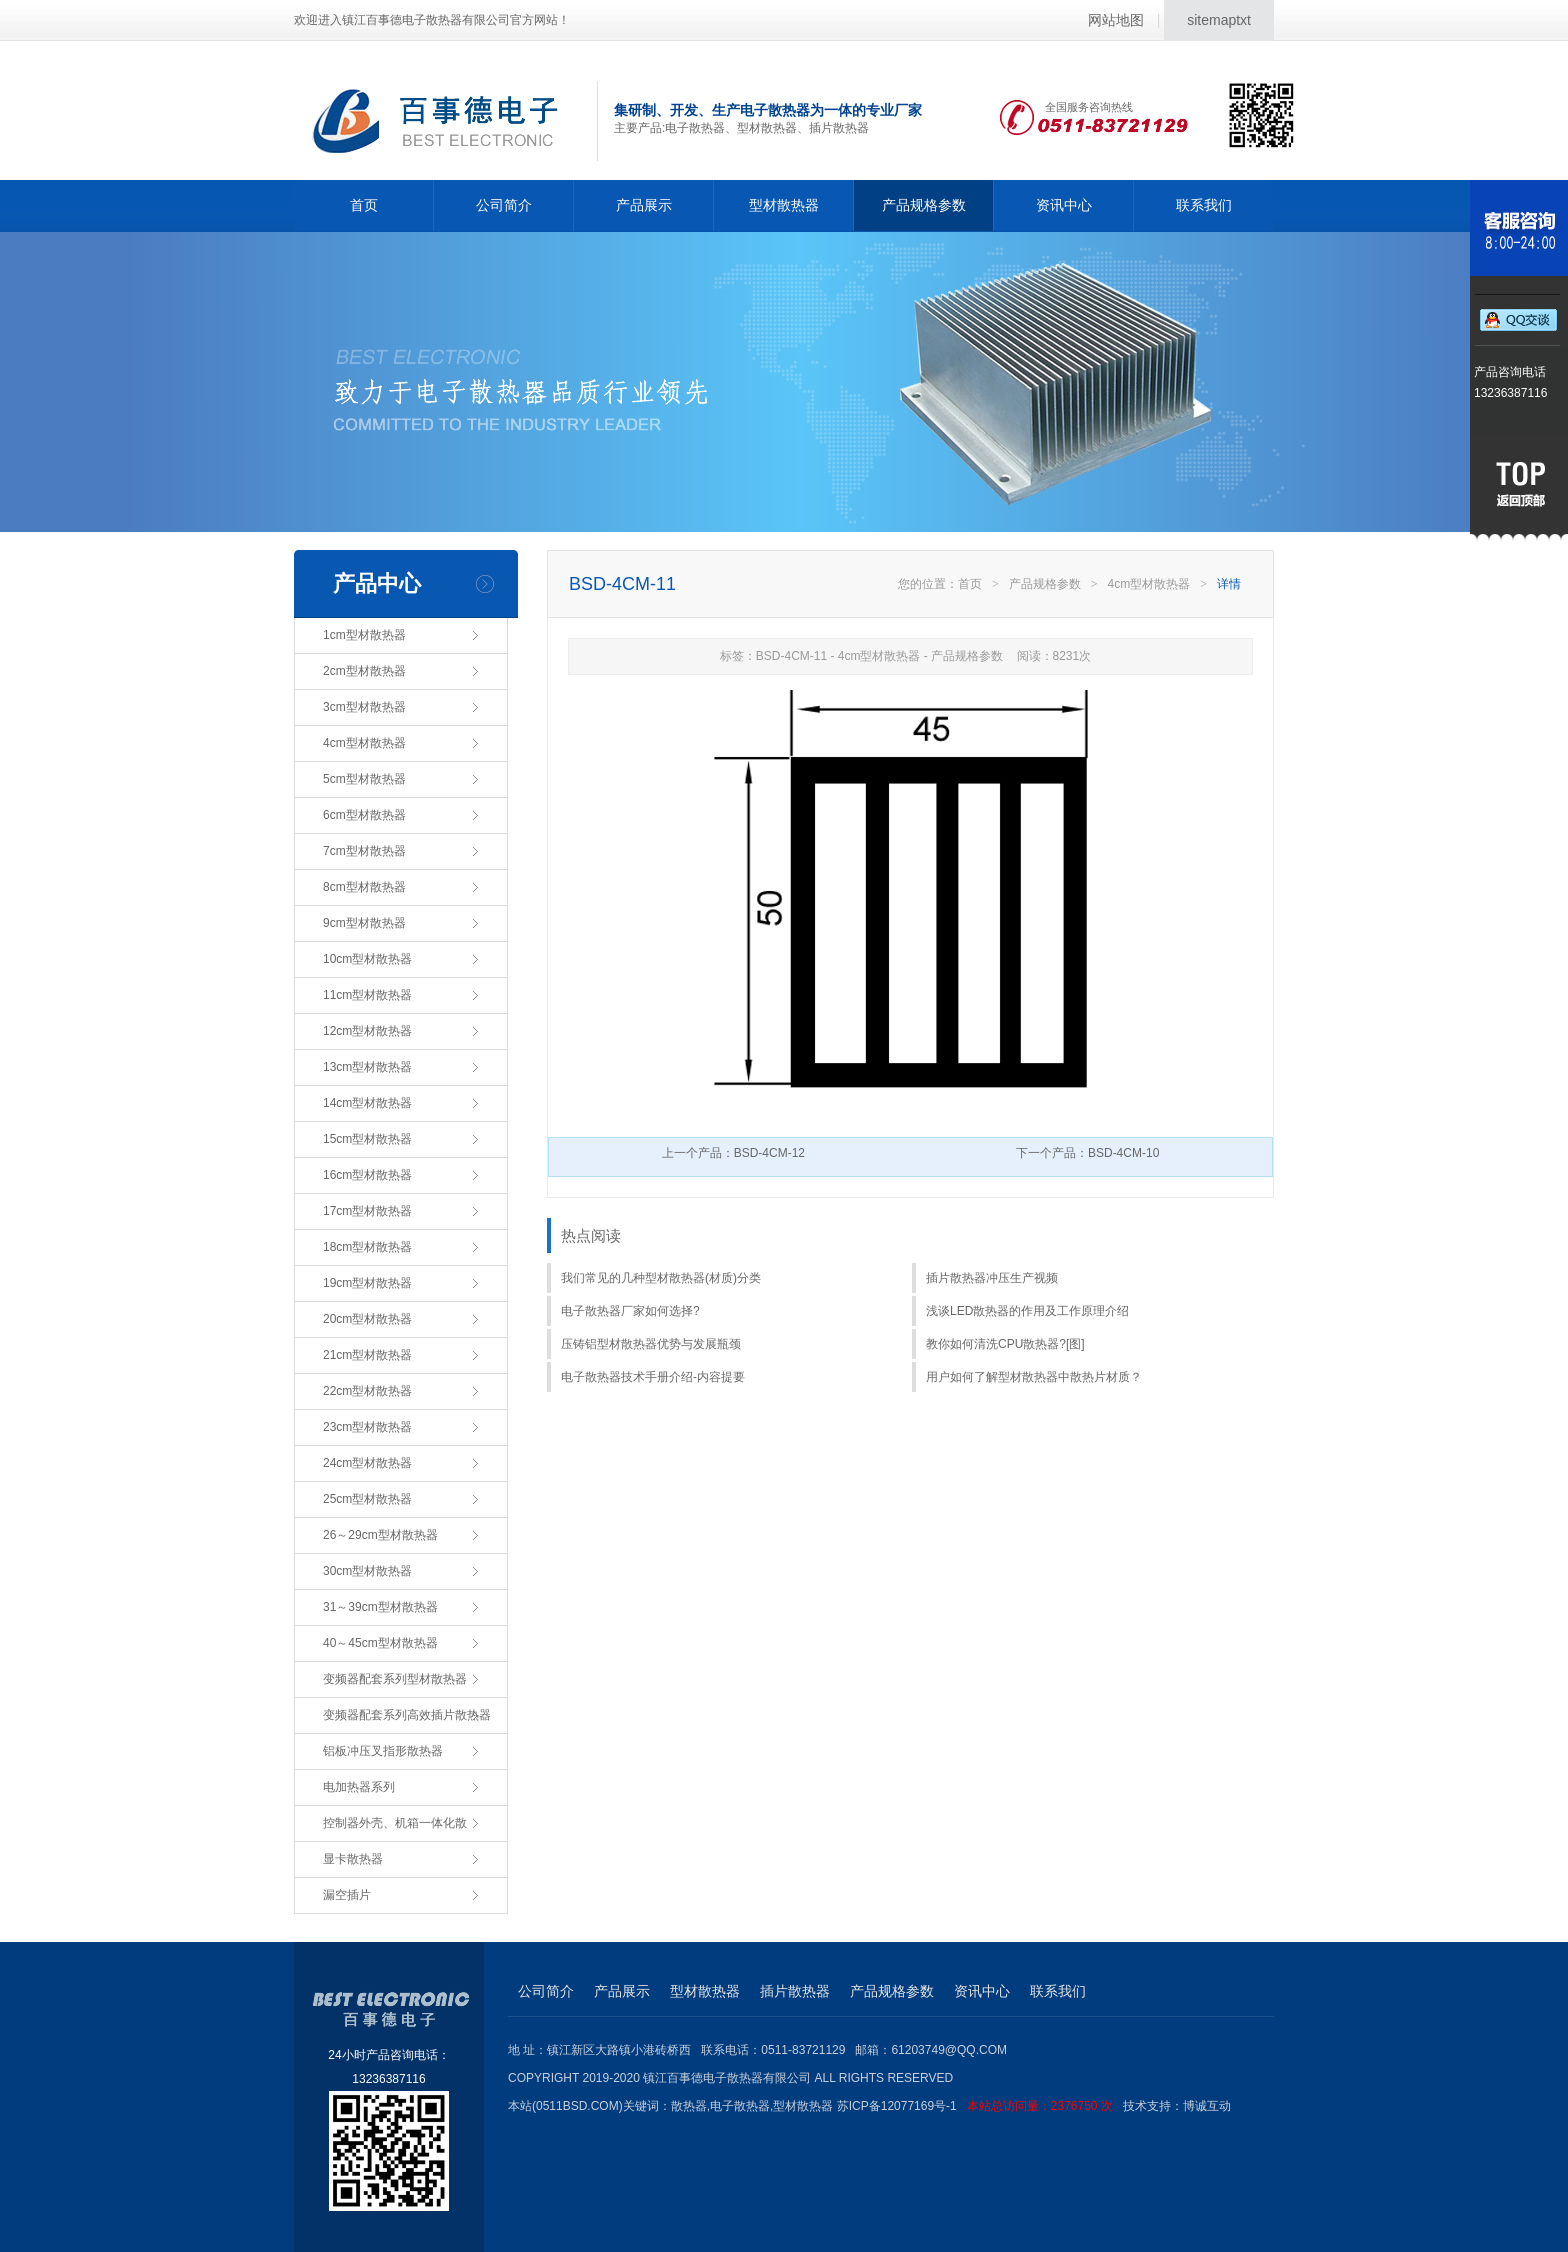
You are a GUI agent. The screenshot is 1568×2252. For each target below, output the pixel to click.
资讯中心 (1064, 205)
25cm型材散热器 (367, 1499)
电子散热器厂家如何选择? (630, 1311)
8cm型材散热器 (364, 887)
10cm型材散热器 (367, 959)
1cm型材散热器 (364, 635)
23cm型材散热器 (367, 1427)
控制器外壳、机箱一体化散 (395, 1823)
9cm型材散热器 (364, 923)
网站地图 (1116, 20)
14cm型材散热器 (367, 1103)
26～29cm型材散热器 (380, 1535)
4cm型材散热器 (364, 743)
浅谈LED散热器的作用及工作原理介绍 (1027, 1311)
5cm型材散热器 (364, 779)
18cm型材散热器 (367, 1247)
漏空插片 (347, 1895)
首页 (364, 205)
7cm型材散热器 (364, 851)
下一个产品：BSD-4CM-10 (1087, 1153)
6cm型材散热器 (364, 815)
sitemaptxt (1219, 20)
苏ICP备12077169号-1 (980, 2106)
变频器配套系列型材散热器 (395, 1679)
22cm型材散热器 (367, 1391)
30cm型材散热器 (367, 1571)
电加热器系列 (359, 1787)
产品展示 (644, 205)
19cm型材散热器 (367, 1283)
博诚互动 (1207, 2106)
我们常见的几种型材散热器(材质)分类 (661, 1278)
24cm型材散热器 (367, 1463)
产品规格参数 (924, 205)
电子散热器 (740, 2106)
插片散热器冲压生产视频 (992, 1278)
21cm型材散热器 (367, 1355)
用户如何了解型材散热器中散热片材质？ (1034, 1377)
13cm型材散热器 (367, 1067)
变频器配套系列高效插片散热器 (407, 1715)
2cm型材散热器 (364, 671)
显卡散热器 (353, 1859)
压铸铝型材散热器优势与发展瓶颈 (651, 1344)
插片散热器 (795, 1991)
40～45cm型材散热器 (380, 1643)
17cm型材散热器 (367, 1211)
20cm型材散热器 (367, 1319)
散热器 (689, 2106)
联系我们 (1204, 205)
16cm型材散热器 (367, 1175)
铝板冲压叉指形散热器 (383, 1751)
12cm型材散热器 (367, 1031)
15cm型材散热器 (367, 1139)
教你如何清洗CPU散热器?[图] (1005, 1344)
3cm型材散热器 (364, 707)
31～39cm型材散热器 (380, 1607)
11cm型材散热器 (367, 995)
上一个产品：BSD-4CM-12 (733, 1153)
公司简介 (504, 205)
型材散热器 (784, 205)
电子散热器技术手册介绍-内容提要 (653, 1377)
